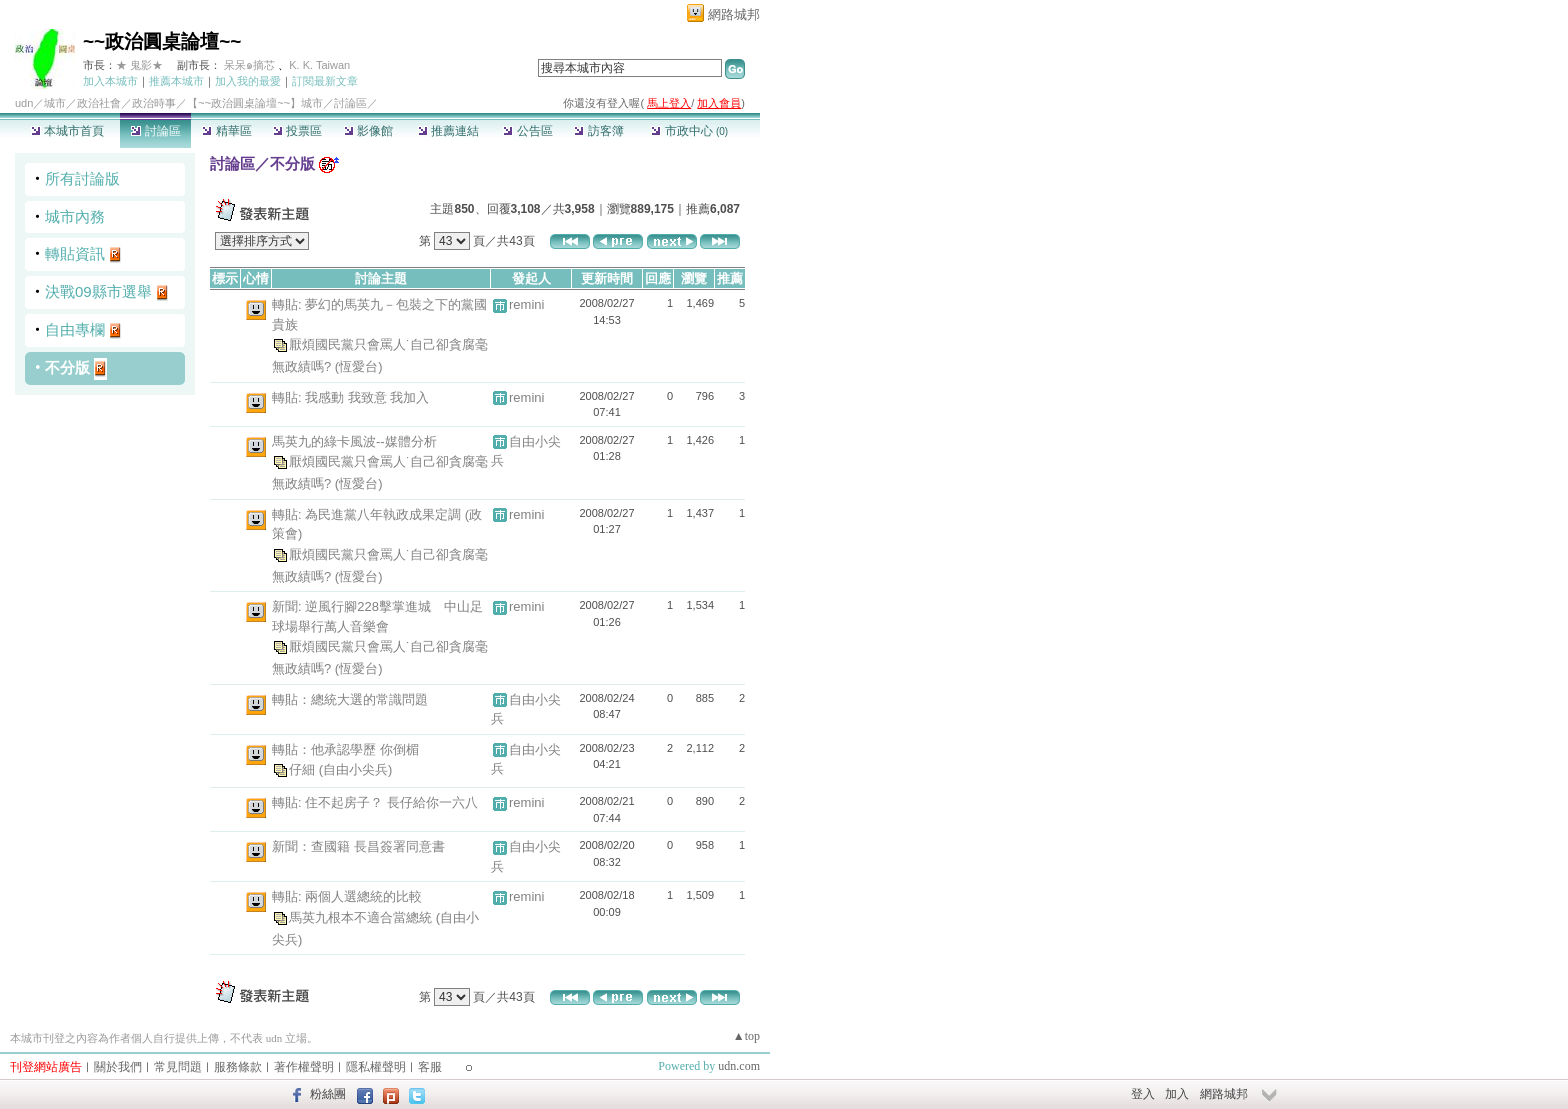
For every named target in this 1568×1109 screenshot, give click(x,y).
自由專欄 (75, 329)
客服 (430, 1067)
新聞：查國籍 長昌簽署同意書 (358, 846)
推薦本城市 (176, 81)
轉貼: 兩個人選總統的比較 (347, 896)
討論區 (155, 131)
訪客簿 (598, 131)
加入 (1177, 1094)
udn (24, 103)
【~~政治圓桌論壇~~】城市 (255, 103)
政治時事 (154, 103)
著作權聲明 (304, 1067)
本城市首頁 (67, 131)
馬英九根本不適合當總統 (362, 917)
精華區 (226, 131)
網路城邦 (734, 14)
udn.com (739, 1066)
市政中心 (689, 131)
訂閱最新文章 (325, 81)
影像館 (368, 131)
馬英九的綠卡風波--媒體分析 (354, 441)
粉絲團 (328, 1094)
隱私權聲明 (376, 1067)
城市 (55, 103)
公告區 (527, 131)
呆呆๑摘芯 (249, 65)
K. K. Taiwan (319, 65)
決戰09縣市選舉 (98, 291)
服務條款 (238, 1067)
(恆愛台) (359, 366)
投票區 (297, 131)
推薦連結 (448, 131)
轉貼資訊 (75, 253)
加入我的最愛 (248, 81)
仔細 (304, 769)
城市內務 (75, 216)
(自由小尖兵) (356, 769)
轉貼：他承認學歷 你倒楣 (345, 749)
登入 (1143, 1094)
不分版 (67, 367)
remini (526, 304)
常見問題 (178, 1067)
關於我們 (118, 1067)
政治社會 (99, 103)
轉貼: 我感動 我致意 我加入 (350, 397)
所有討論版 (82, 178)
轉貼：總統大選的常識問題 (350, 699)
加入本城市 (110, 81)
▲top (746, 1036)
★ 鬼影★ (139, 65)
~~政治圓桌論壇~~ (162, 41)
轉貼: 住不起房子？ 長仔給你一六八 (375, 802)
